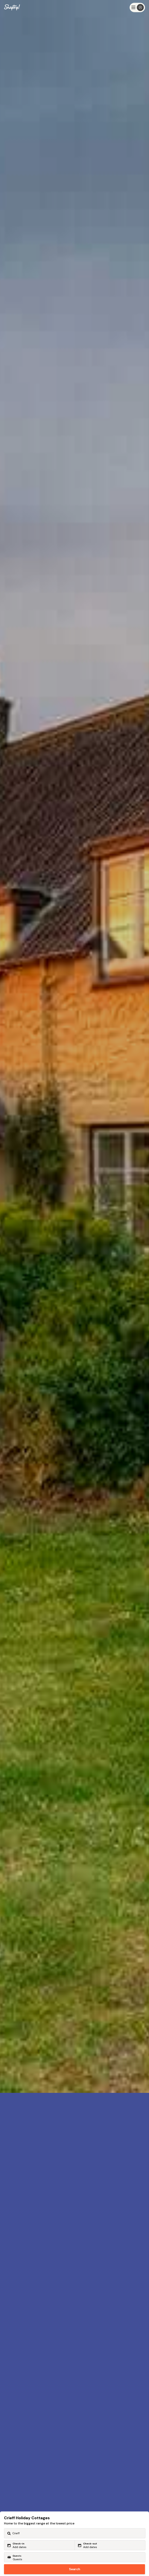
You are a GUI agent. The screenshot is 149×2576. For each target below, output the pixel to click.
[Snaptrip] (12, 7)
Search (74, 2569)
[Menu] (137, 7)
